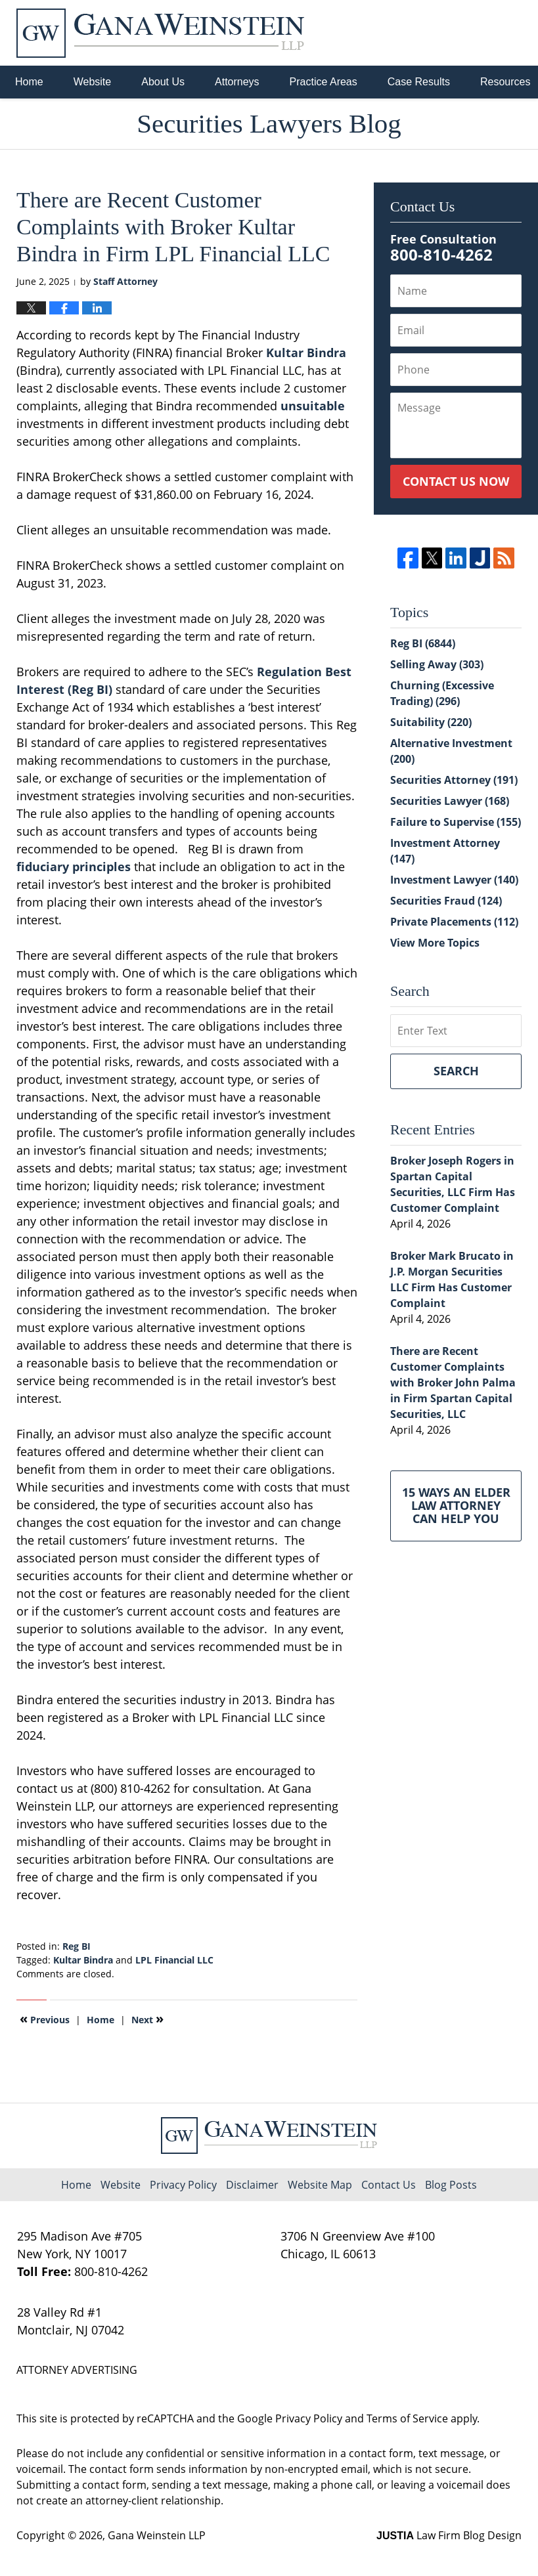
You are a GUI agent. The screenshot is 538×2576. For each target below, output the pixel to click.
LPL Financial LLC (174, 1960)
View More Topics (435, 942)
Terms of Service (407, 2418)
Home (29, 81)
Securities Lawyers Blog (160, 33)
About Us (163, 81)
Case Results (419, 81)
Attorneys (237, 81)
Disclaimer (252, 2185)
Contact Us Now (456, 481)
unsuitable (312, 406)
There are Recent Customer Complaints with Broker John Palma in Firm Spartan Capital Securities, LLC (453, 1382)
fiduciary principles (73, 866)
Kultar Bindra (306, 352)
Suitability (431, 722)
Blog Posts (451, 2185)
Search (456, 1071)
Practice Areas (323, 81)
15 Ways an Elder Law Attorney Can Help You (456, 1505)
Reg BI (76, 1946)
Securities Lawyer (449, 801)
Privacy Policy (183, 2185)
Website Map (320, 2185)
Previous (45, 2018)
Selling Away (436, 664)
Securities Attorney (454, 780)
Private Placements (454, 921)
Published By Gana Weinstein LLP (453, 33)
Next (147, 2018)
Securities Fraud (446, 900)
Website (93, 81)
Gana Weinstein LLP (157, 2535)
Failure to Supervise (455, 822)
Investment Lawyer (454, 879)
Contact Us (388, 2185)
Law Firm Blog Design (449, 2535)
